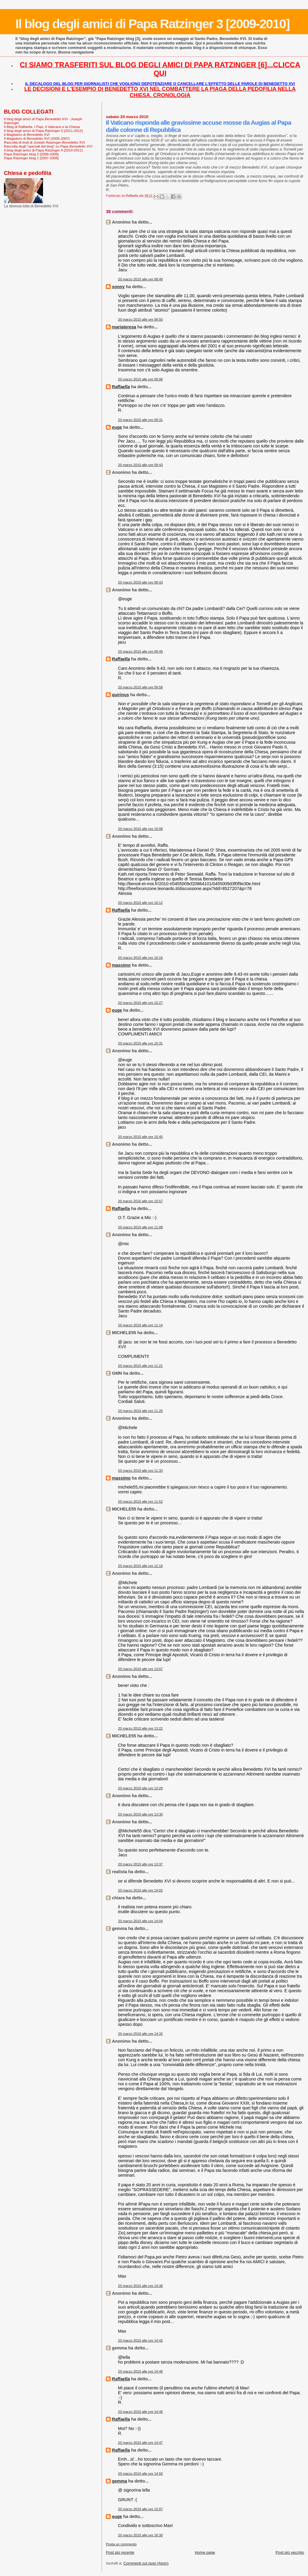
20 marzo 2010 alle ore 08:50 (140, 319)
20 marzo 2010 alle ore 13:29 (140, 1788)
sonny (118, 286)
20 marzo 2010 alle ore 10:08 (140, 829)
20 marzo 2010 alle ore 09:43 (140, 465)
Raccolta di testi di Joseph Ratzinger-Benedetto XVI (44, 142)
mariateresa (124, 327)
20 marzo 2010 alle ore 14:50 (140, 2473)
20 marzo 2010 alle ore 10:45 (140, 1137)
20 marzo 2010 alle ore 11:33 (140, 1470)
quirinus (120, 694)
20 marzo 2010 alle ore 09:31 (140, 420)
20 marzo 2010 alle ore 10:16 (140, 957)
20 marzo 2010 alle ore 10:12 (140, 902)
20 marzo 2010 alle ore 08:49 (140, 279)
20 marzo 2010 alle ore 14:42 (140, 2340)
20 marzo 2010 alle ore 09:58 (140, 687)
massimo (121, 965)
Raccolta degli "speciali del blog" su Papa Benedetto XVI (48, 146)
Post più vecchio (290, 2552)
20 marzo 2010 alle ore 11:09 (140, 1227)
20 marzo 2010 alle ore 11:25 (140, 1411)
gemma (119, 2481)
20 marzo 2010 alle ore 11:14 (140, 1325)
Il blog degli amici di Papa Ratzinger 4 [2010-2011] (43, 150)
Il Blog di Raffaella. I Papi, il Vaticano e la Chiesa (42, 127)
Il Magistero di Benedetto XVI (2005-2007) (37, 138)
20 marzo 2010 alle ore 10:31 (140, 1043)
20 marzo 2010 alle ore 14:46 (140, 2371)
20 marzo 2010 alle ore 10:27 (140, 1002)
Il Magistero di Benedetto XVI (27, 134)
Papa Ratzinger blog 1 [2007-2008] (31, 158)
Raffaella (121, 386)
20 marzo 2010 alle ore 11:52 (140, 1501)
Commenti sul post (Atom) (145, 2563)
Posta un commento (121, 2544)
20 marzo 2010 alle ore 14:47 (140, 2442)
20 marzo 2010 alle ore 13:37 (140, 1864)
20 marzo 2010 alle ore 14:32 (140, 2033)
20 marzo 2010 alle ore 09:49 (140, 651)
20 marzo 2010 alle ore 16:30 (140, 2535)
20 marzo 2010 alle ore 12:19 (140, 1566)
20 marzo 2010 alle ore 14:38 (140, 2286)
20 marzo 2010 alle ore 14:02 (140, 1890)
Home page (205, 2552)
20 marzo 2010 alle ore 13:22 (140, 1728)
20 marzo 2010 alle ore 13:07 (140, 1669)
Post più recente (120, 2552)
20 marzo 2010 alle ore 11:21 (140, 1365)
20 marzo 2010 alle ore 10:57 (140, 1201)
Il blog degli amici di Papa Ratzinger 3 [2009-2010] (152, 24)
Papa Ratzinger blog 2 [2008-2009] (31, 154)
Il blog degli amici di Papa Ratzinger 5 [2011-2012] (43, 131)
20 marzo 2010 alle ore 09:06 (140, 379)
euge (117, 427)
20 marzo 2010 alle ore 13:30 (140, 1814)
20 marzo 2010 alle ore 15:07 (140, 2509)
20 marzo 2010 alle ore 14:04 (140, 1921)
